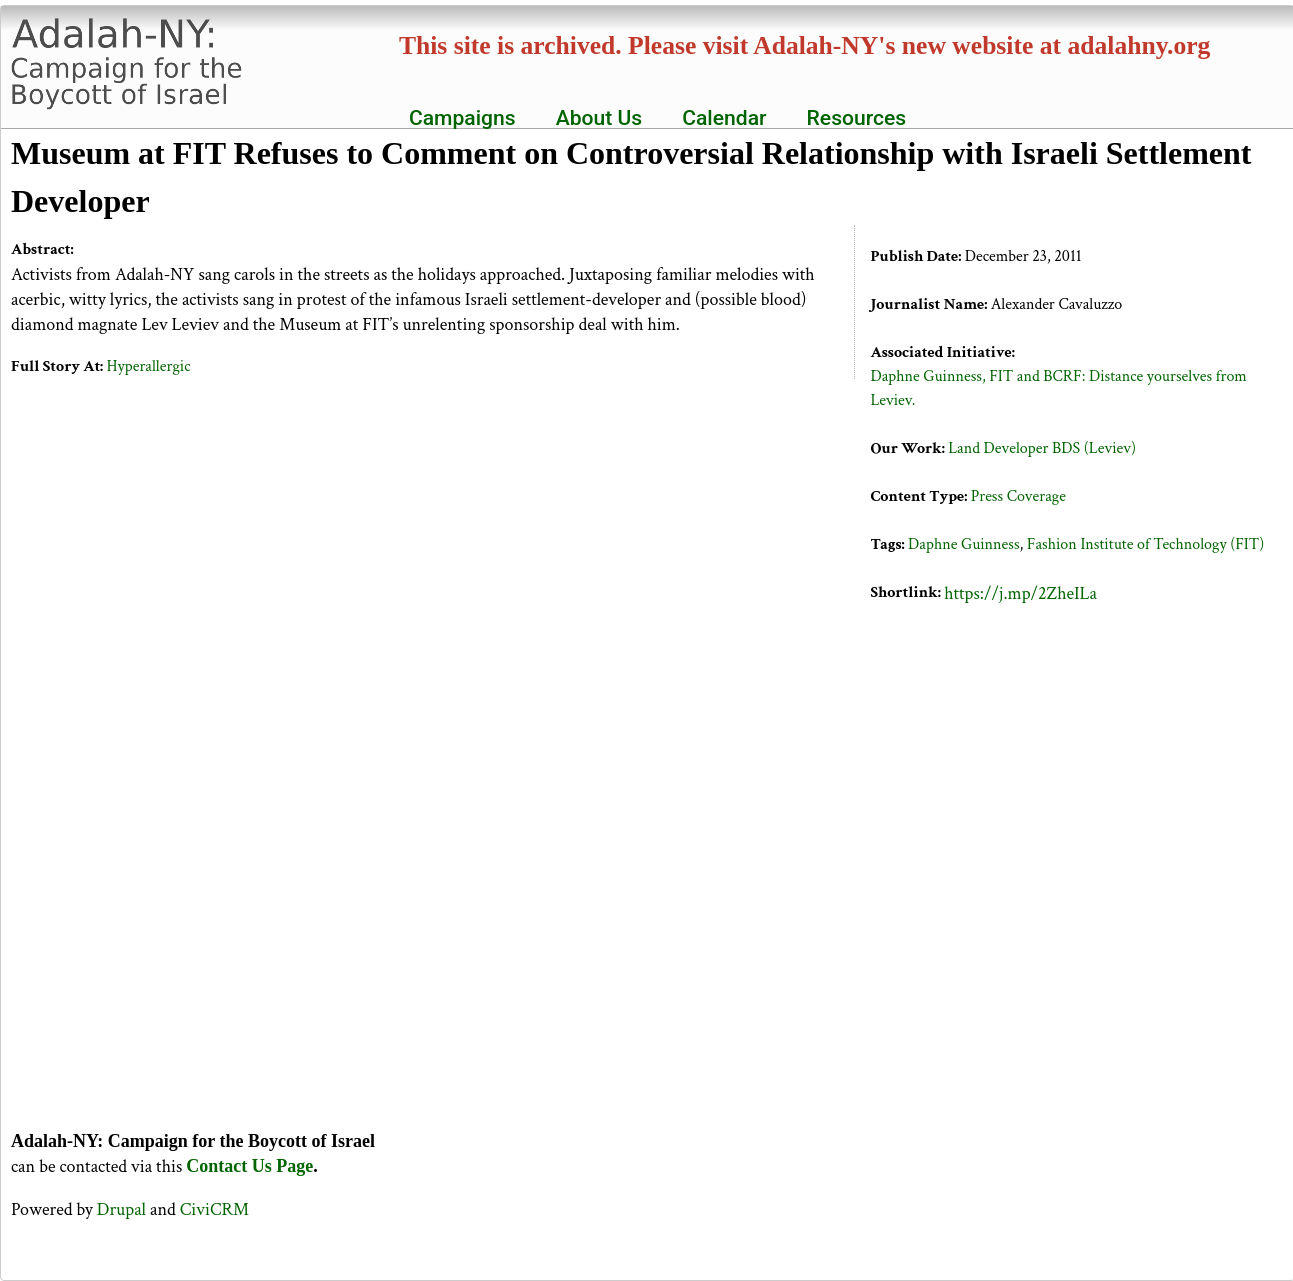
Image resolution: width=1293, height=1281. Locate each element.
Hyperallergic (149, 366)
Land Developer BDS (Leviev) (1042, 448)
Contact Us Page (249, 1166)
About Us (599, 117)
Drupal (121, 1209)
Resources (857, 117)
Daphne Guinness (964, 544)
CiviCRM (214, 1209)
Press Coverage (1018, 496)
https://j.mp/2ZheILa (1020, 593)
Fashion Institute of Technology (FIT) (1145, 544)
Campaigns (462, 117)
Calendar (724, 117)
